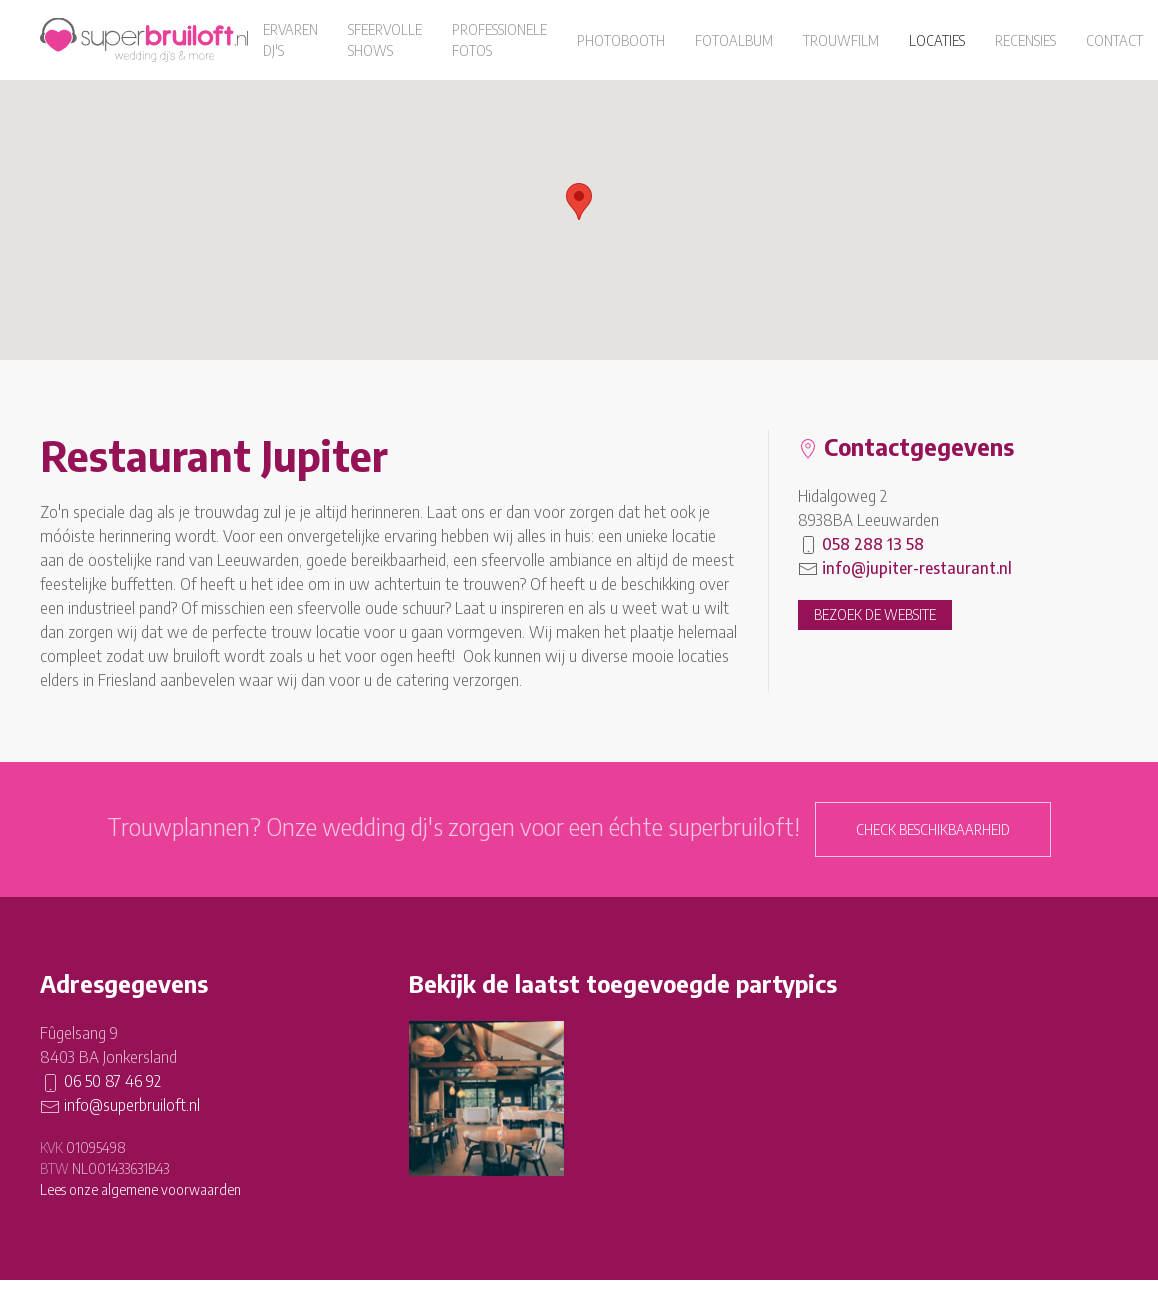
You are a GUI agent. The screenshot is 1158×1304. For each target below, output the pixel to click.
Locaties (937, 40)
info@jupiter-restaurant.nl (917, 568)
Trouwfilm (841, 40)
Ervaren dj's (290, 40)
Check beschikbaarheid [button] (933, 829)
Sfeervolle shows (385, 40)
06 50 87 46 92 (112, 1081)
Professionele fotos (499, 40)
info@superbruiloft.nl (132, 1105)
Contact (1114, 40)
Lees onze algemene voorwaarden (140, 1189)
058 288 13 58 (873, 544)
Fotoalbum (734, 40)
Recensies (1025, 40)
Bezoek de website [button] (875, 614)
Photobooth (621, 40)
